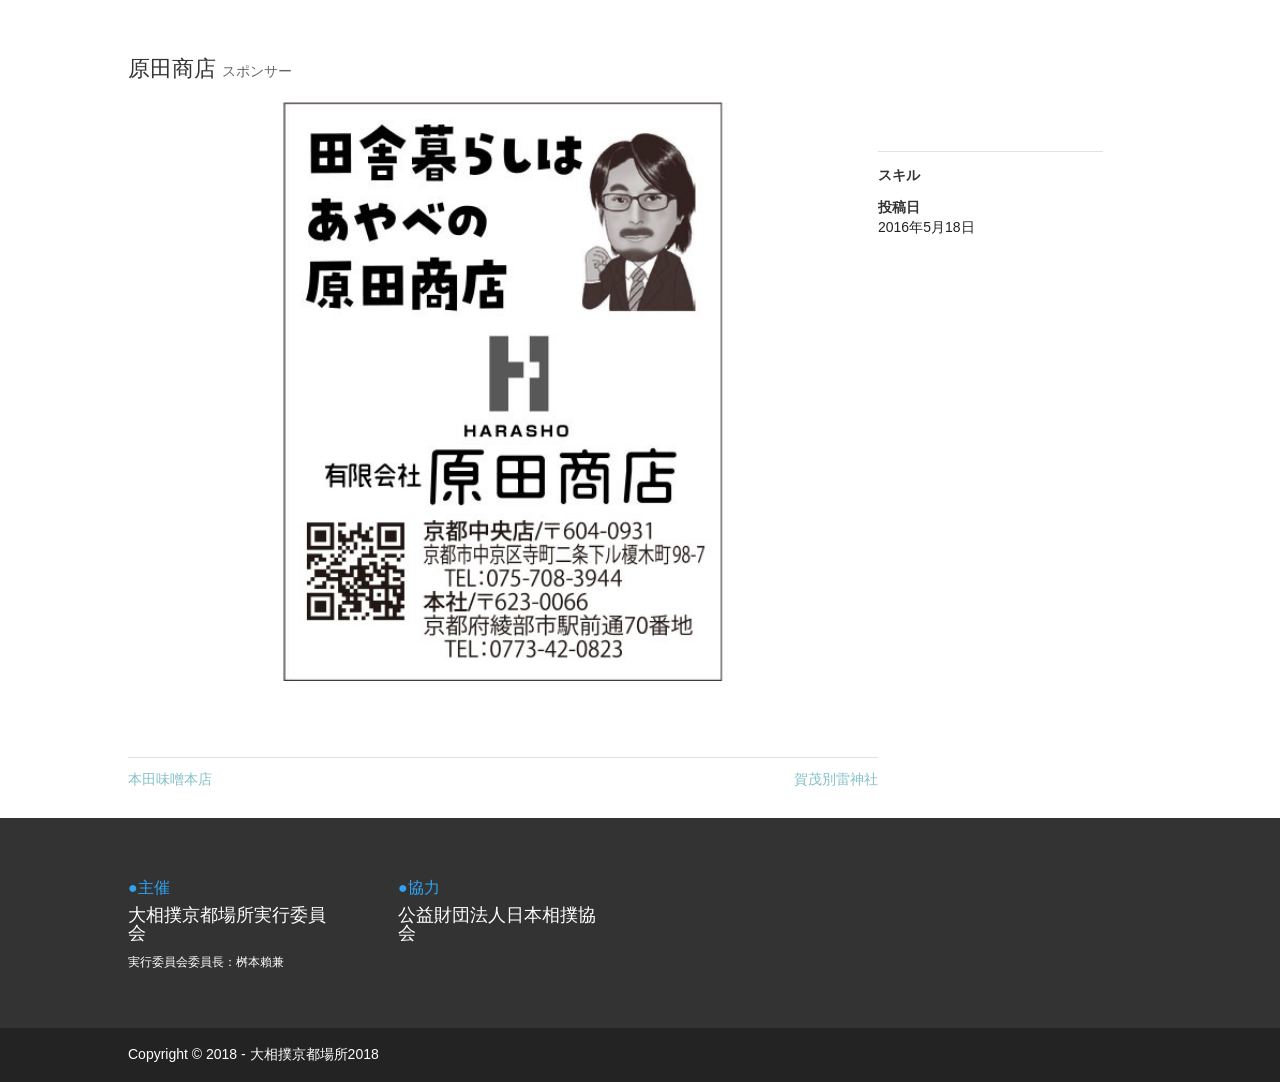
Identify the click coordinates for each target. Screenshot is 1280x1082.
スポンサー (257, 71)
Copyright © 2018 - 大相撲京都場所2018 (253, 1054)
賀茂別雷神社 (836, 779)
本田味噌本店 (170, 779)
